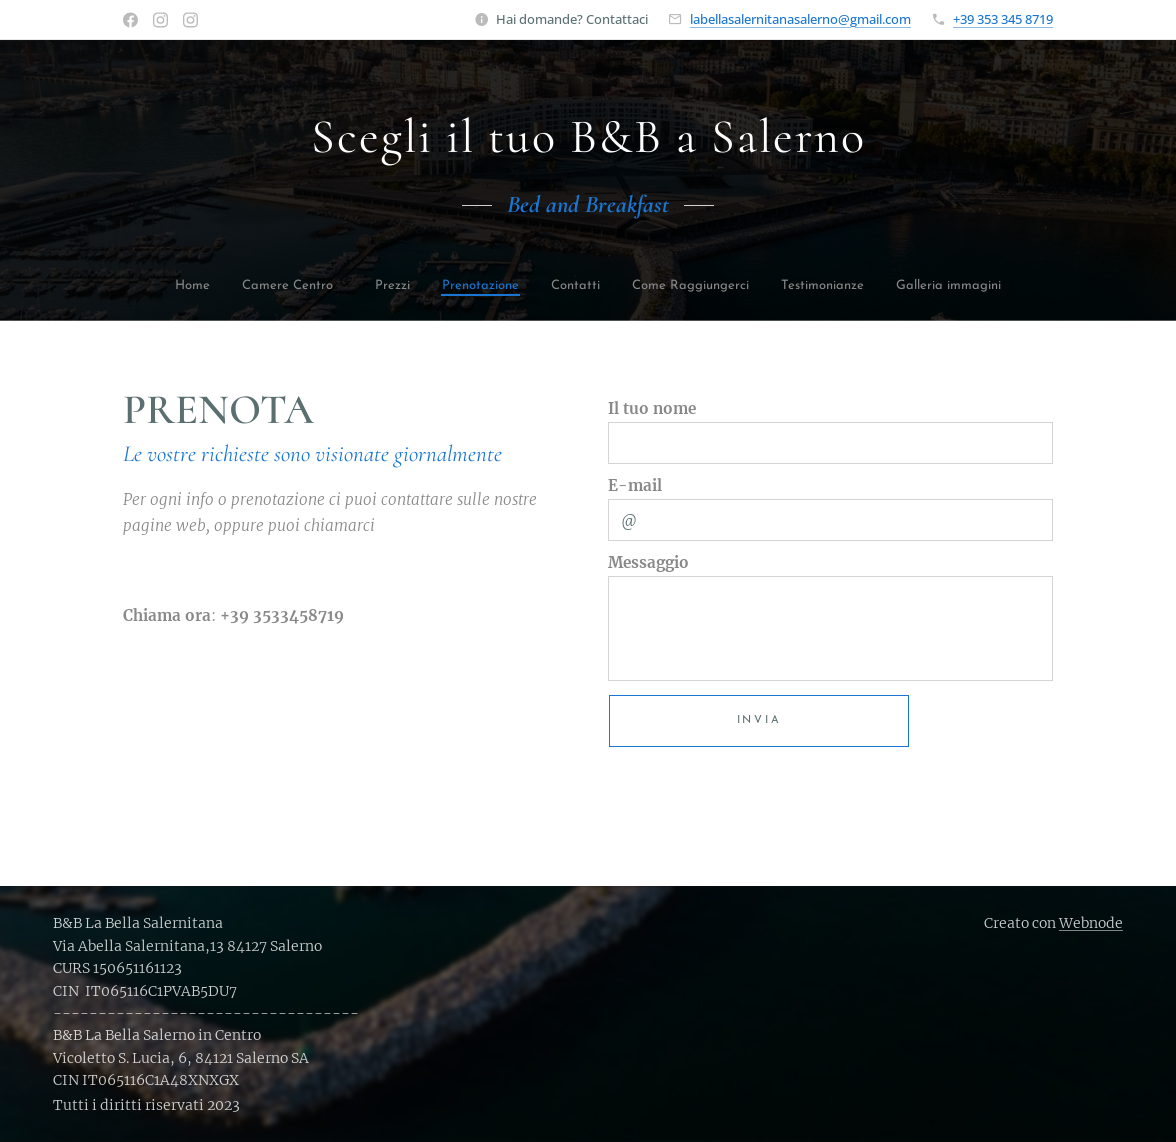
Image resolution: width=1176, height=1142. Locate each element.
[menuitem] (224, 287)
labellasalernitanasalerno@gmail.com (800, 19)
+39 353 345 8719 (1003, 19)
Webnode (1091, 923)
